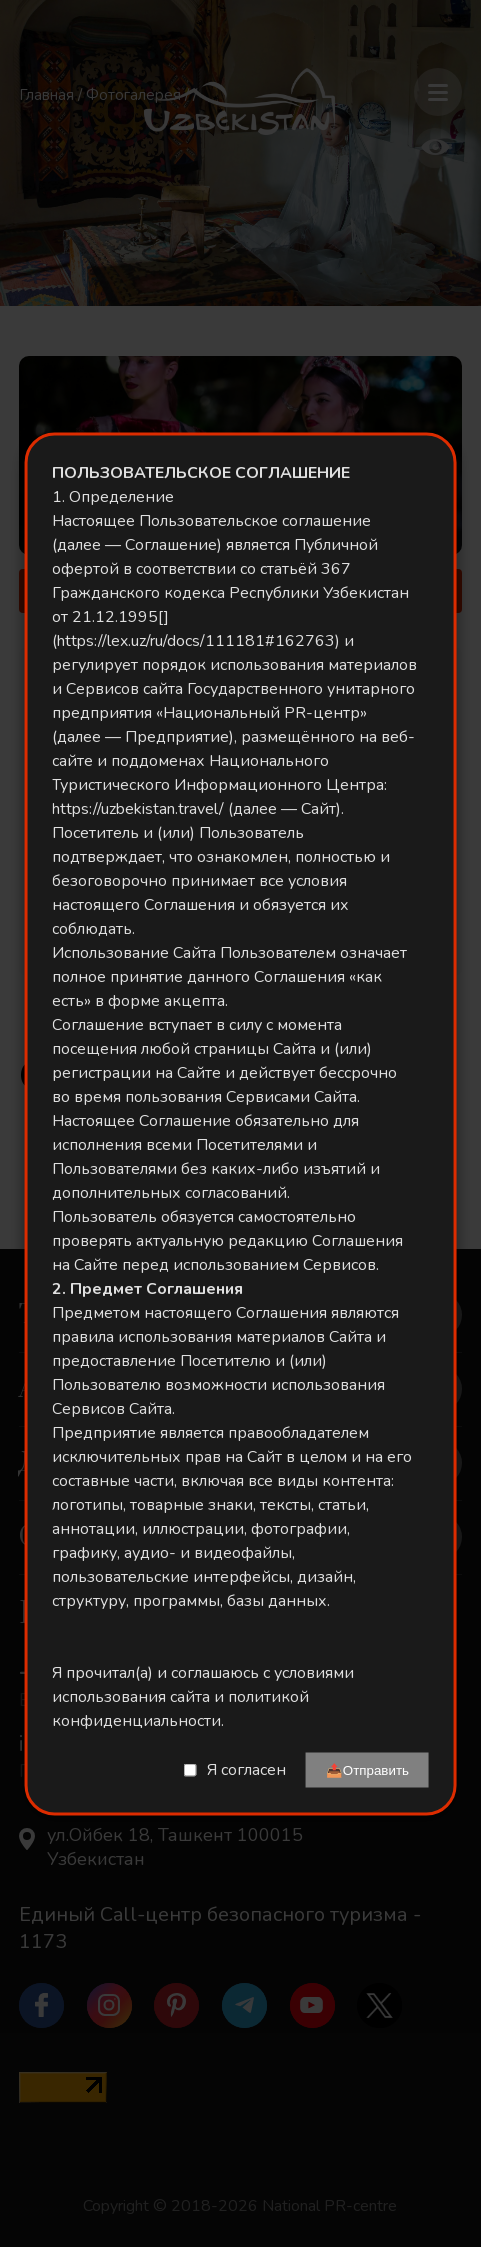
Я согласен (246, 1770)
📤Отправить (367, 1769)
